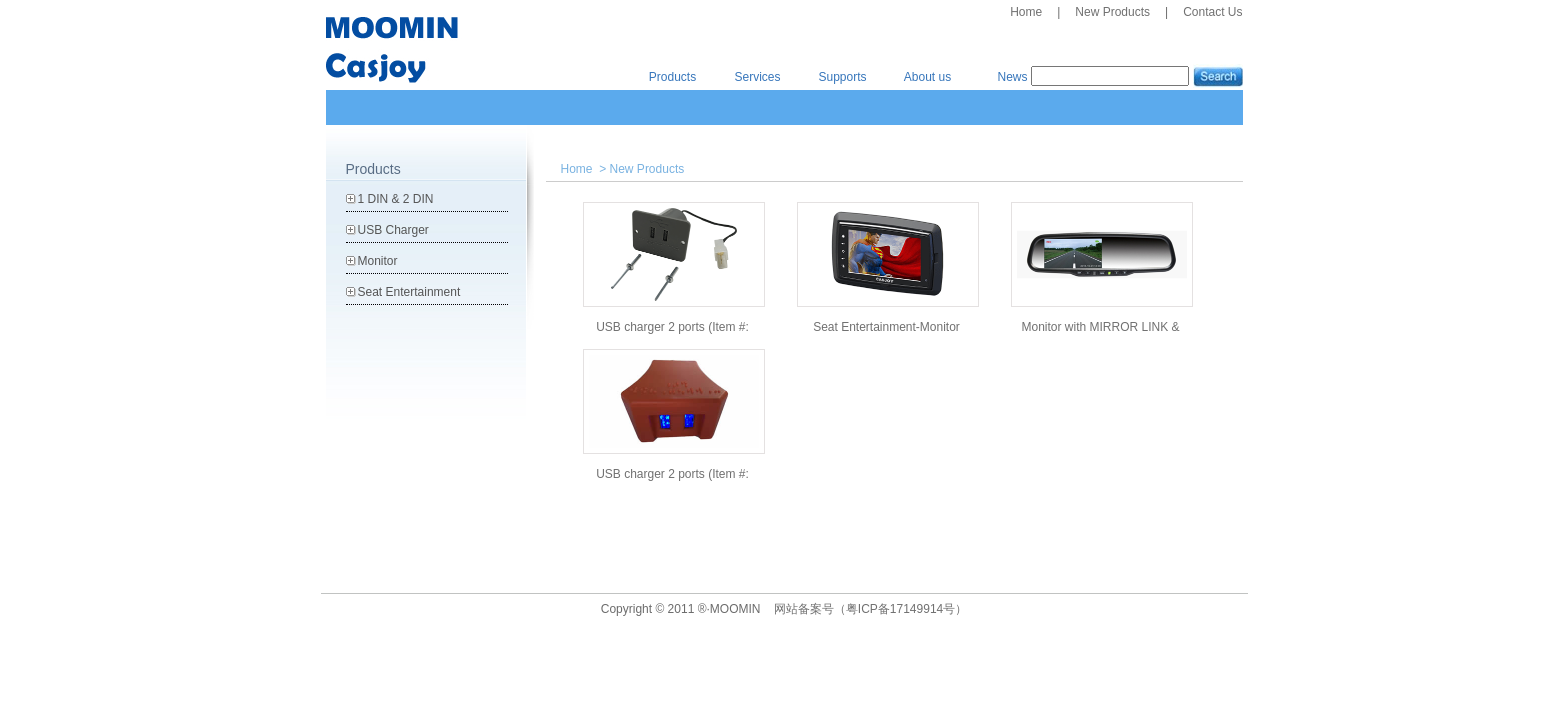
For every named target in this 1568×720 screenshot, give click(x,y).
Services (757, 77)
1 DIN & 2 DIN (396, 199)
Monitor (378, 261)
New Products (1112, 12)
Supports (842, 77)
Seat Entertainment (409, 292)
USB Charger (393, 230)
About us (927, 77)
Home (1026, 12)
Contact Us (1212, 12)
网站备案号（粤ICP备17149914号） (870, 609)
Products (672, 77)
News (1012, 77)
